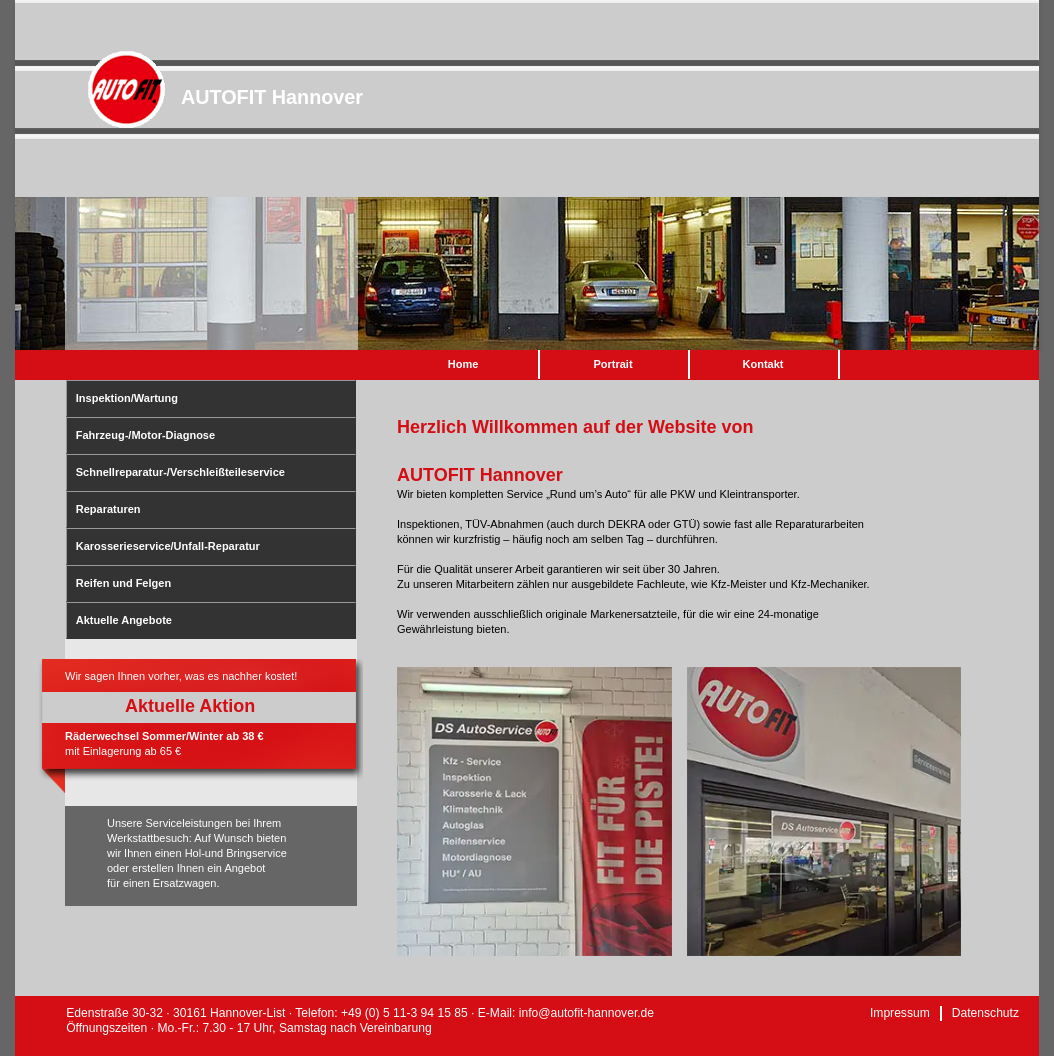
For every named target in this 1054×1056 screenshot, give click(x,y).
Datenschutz (985, 1013)
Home (463, 364)
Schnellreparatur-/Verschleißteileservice (180, 472)
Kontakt (763, 364)
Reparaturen (108, 509)
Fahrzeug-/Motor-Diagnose (145, 435)
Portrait (612, 364)
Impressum (900, 1013)
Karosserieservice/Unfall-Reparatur (168, 546)
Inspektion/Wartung (127, 398)
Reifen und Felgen (123, 583)
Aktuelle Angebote (124, 620)
